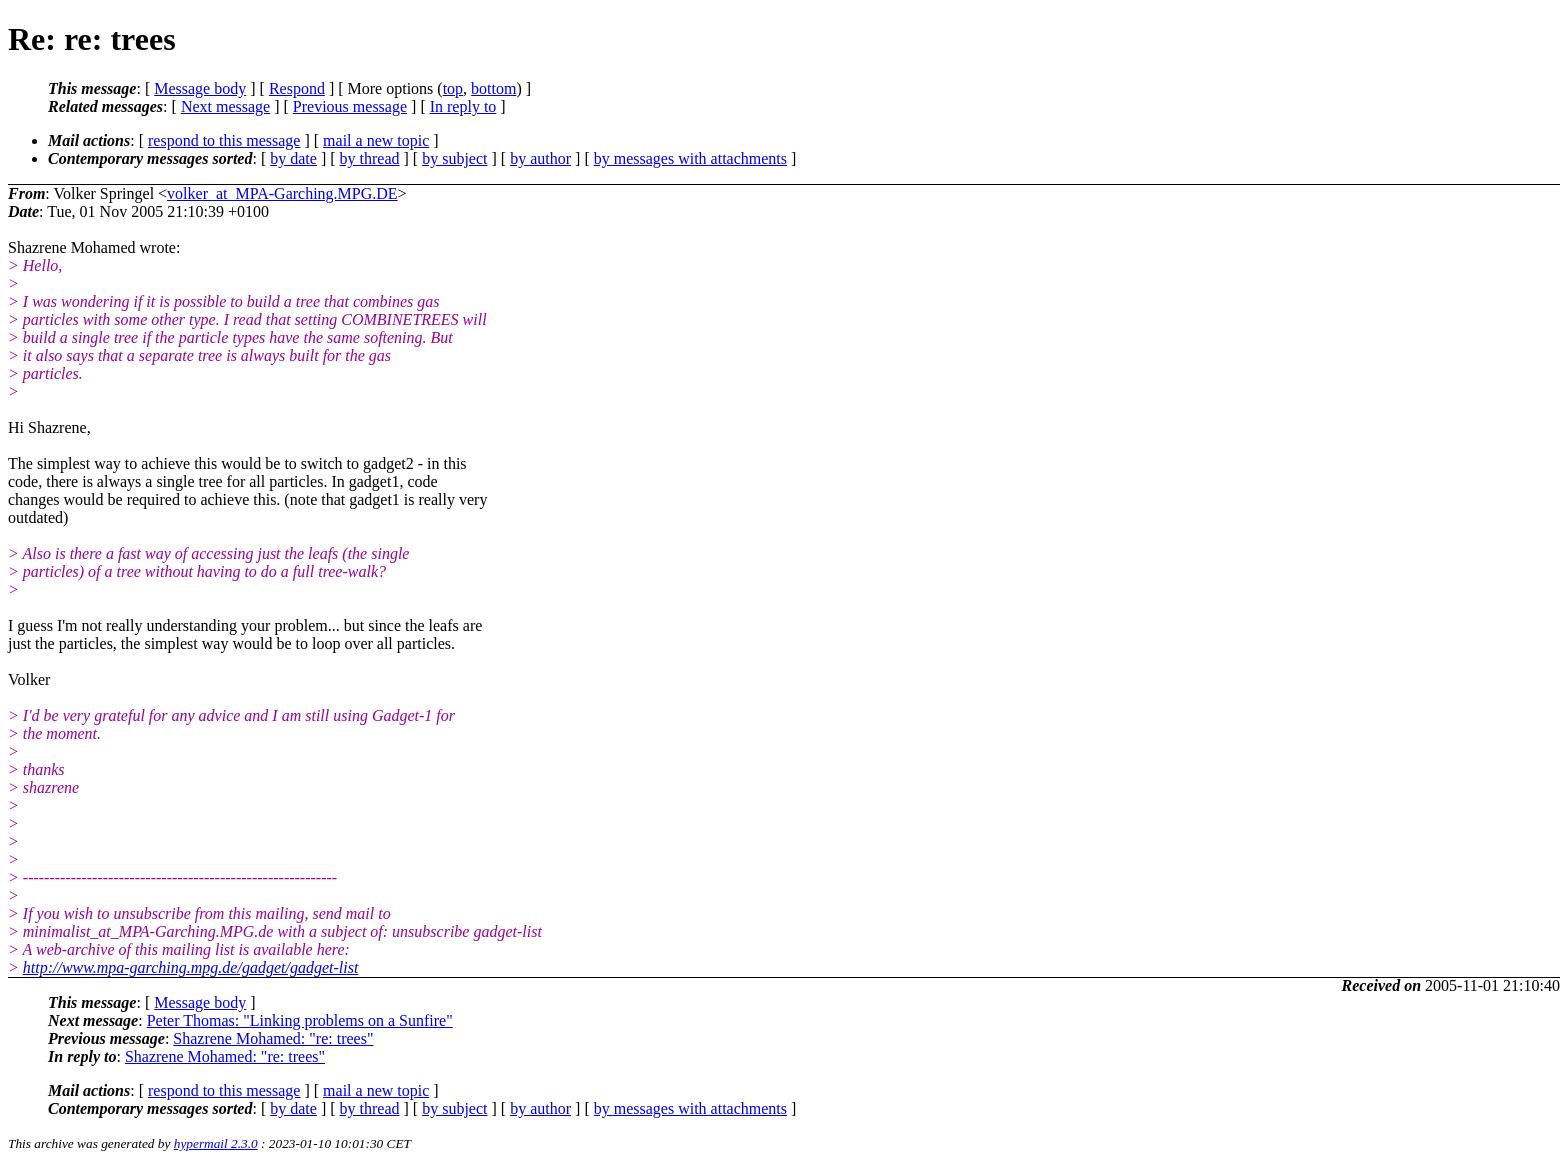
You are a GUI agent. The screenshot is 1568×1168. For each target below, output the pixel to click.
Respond (297, 88)
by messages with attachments (690, 158)
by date (293, 158)
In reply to (463, 106)
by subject (454, 158)
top (453, 88)
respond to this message (224, 140)
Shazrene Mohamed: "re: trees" (273, 1038)
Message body (200, 88)
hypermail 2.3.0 (216, 1143)
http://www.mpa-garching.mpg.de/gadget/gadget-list (191, 967)
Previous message (350, 106)
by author (540, 158)
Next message (225, 106)
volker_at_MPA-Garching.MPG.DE (282, 193)
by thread (370, 158)
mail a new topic (376, 140)
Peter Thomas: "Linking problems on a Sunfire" (300, 1020)
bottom (493, 88)
